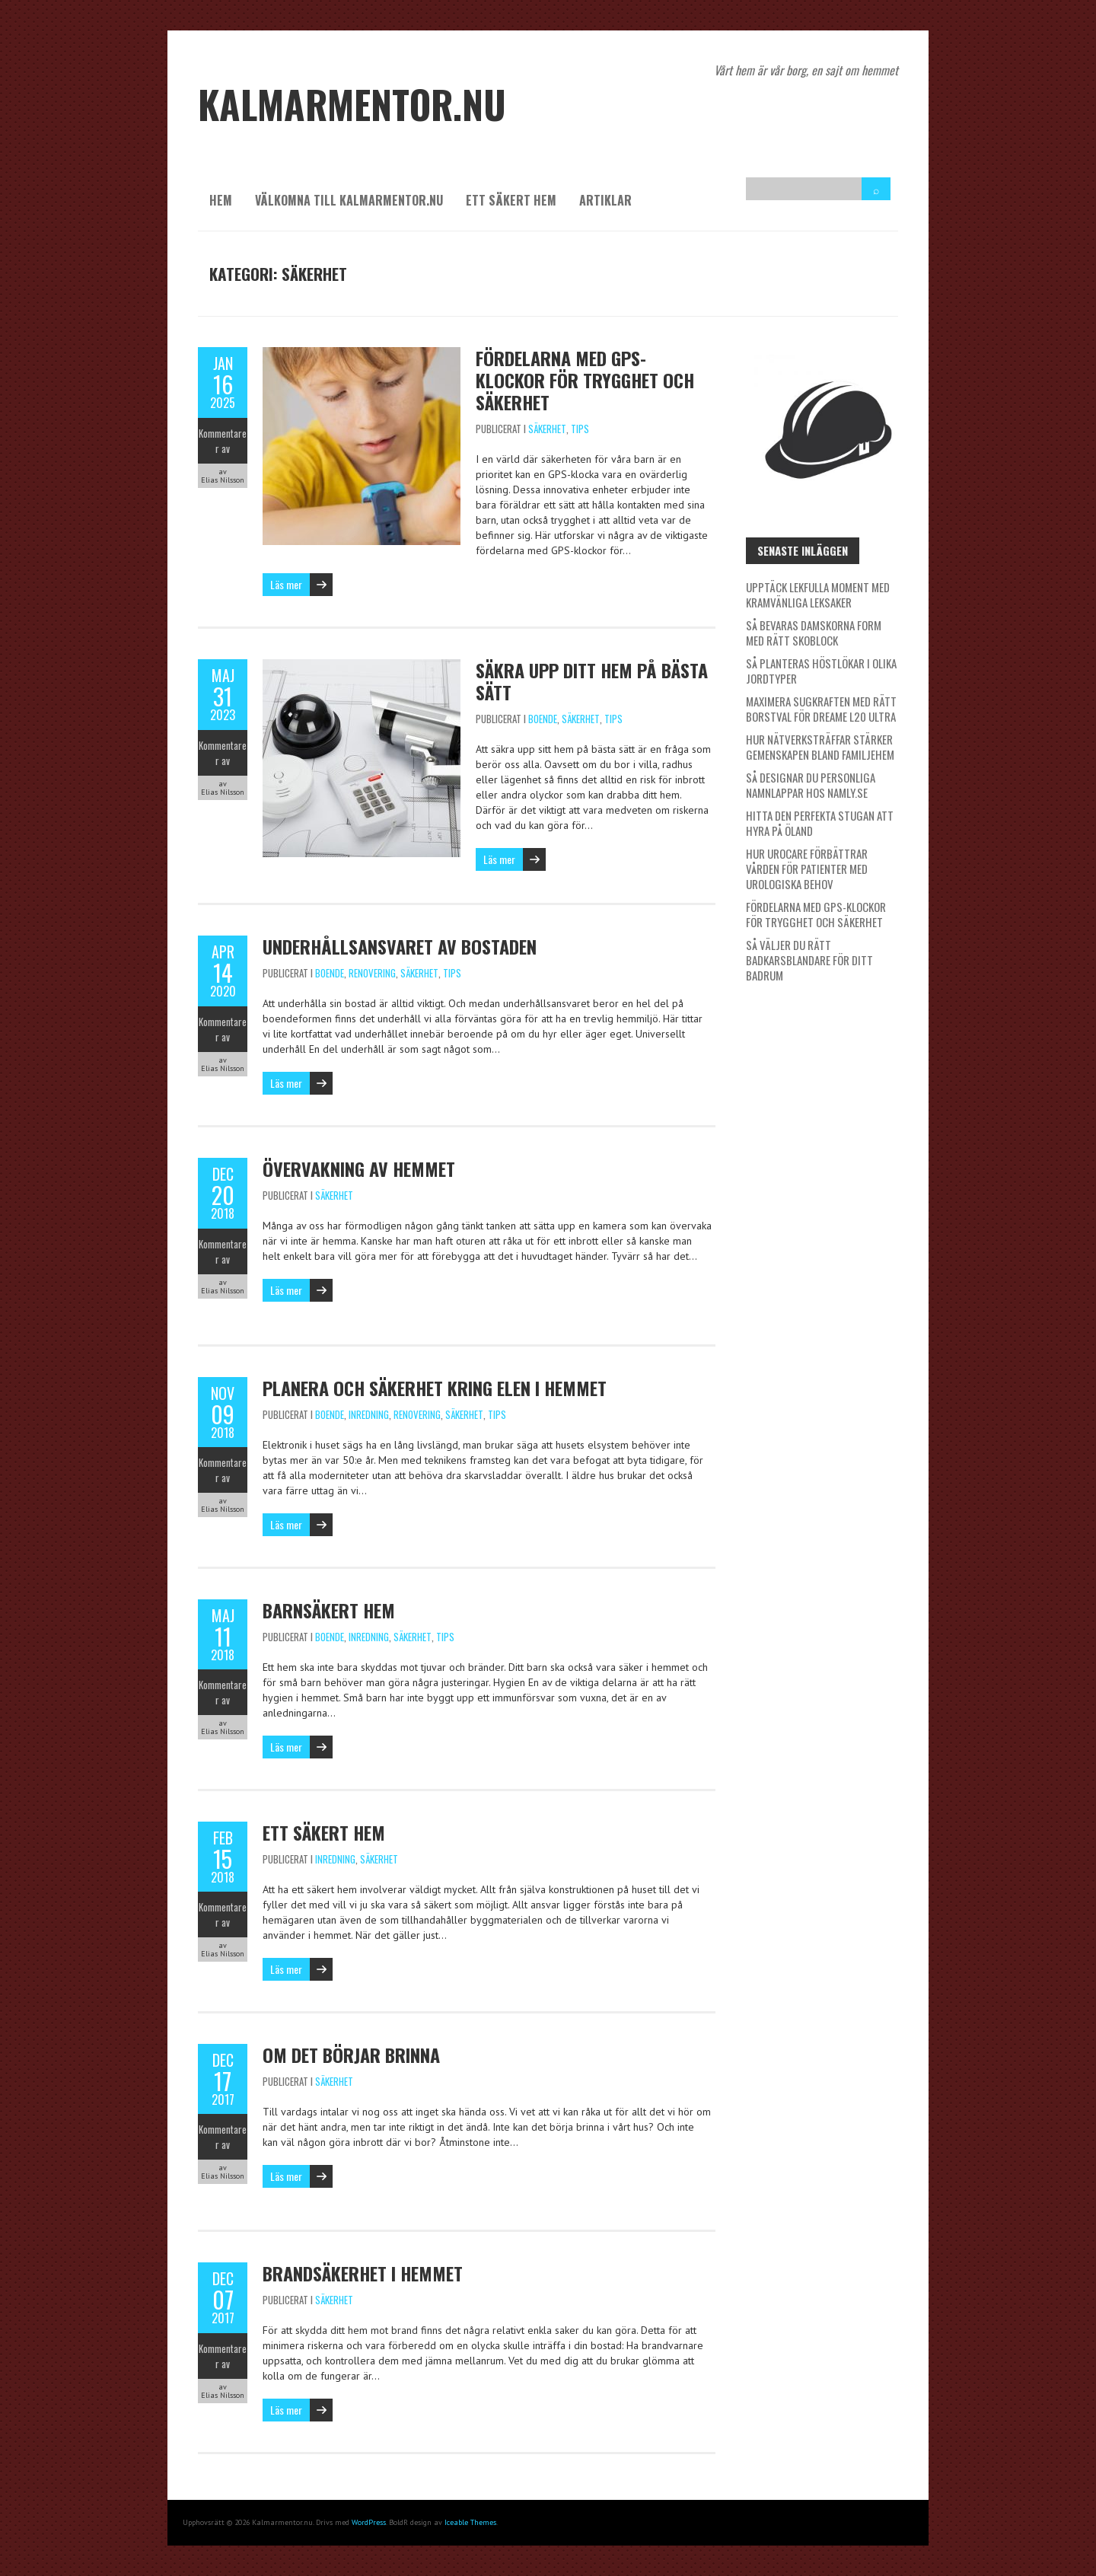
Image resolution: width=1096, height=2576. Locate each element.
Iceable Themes (470, 2522)
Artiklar (605, 200)
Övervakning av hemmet (359, 1168)
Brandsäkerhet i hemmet (363, 2273)
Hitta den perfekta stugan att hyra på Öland (820, 823)
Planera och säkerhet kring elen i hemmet (435, 1387)
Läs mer (286, 584)
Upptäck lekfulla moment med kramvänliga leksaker (818, 595)
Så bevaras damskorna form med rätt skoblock (813, 633)
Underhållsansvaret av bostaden (400, 946)
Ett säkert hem (511, 200)
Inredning (369, 1414)
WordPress (369, 2522)
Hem (220, 200)
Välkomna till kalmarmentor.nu (349, 200)
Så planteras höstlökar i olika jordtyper (821, 671)
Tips (580, 428)
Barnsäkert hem (329, 1610)
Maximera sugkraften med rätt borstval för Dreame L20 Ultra (821, 709)
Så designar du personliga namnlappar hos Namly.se (810, 785)
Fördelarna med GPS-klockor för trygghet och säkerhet (585, 380)
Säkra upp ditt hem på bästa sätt (592, 681)
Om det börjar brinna (351, 2054)
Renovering (372, 972)
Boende (542, 718)
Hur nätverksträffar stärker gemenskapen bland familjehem (820, 747)
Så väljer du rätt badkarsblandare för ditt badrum (809, 960)
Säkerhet (547, 428)
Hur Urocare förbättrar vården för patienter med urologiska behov (807, 868)
